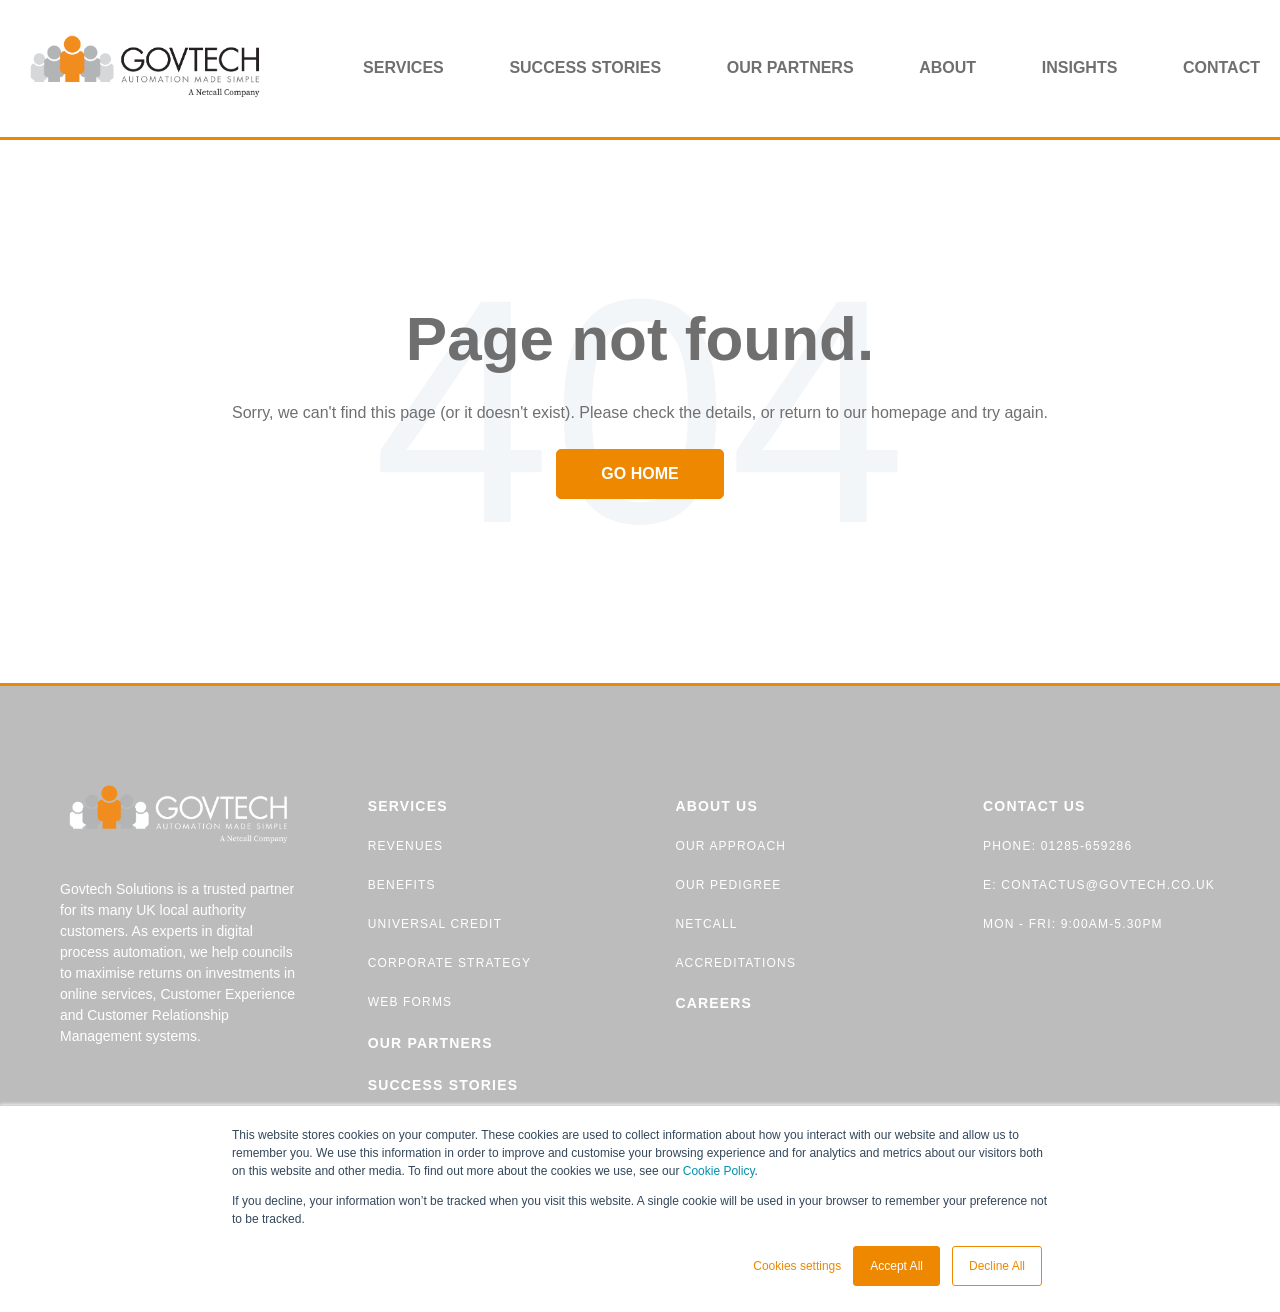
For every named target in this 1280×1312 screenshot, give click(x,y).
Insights (1080, 67)
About (947, 67)
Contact (1221, 67)
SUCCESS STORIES (443, 1085)
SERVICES (408, 806)
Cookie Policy (719, 1171)
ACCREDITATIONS (735, 963)
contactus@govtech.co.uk (1106, 885)
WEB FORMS (410, 1002)
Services (403, 67)
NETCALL (706, 924)
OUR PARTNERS (430, 1043)
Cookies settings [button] (797, 1266)
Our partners (790, 67)
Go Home (639, 473)
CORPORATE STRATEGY (449, 963)
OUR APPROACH (730, 846)
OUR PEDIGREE (728, 885)
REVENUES (405, 846)
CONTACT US (1034, 806)
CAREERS (713, 1003)
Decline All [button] (997, 1266)
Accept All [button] (896, 1266)
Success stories (585, 67)
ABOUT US (716, 806)
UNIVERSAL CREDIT (435, 924)
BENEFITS (402, 885)
